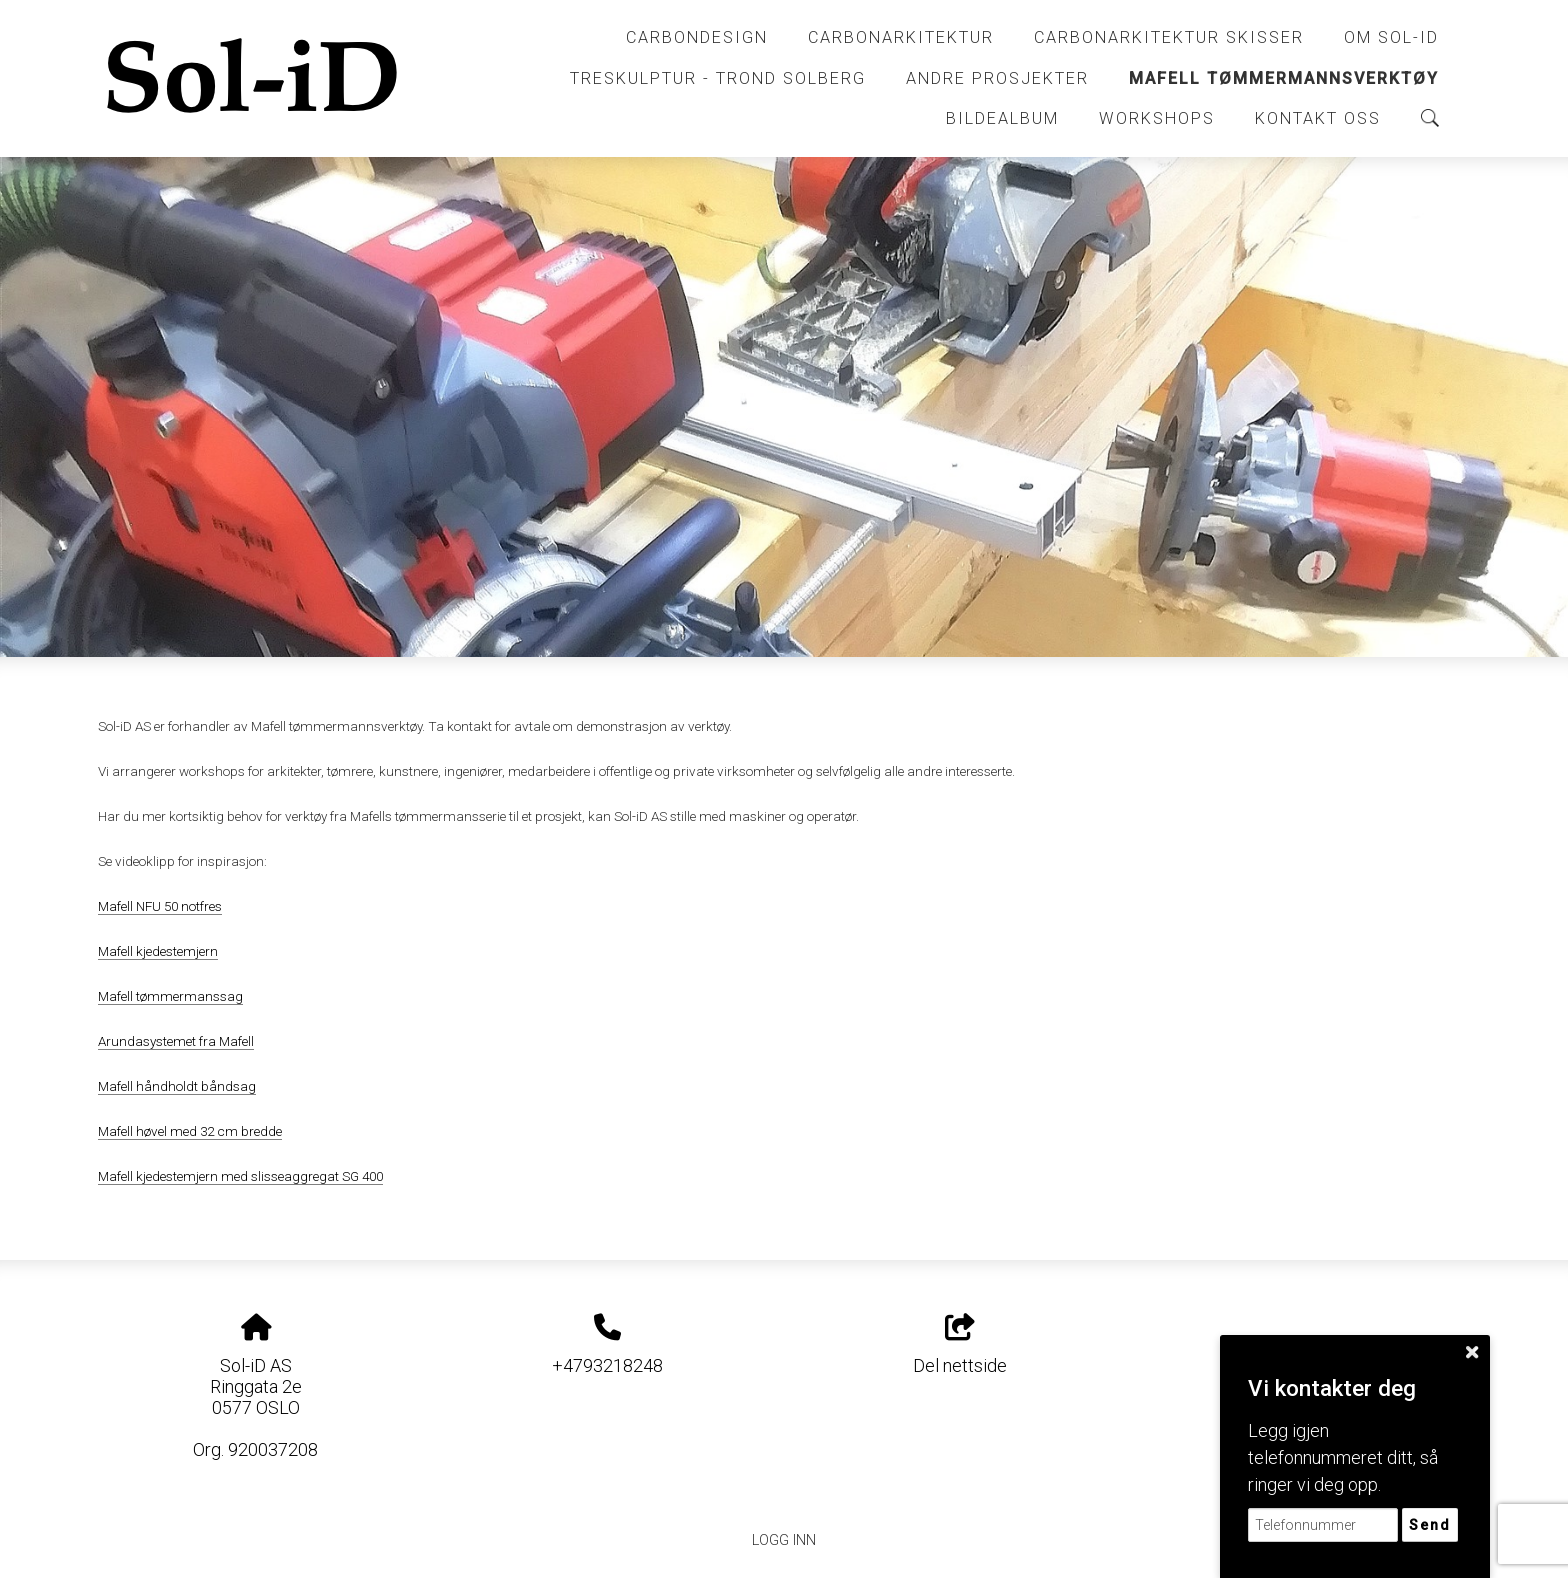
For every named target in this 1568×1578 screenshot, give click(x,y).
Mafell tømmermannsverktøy (1284, 78)
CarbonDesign (697, 37)
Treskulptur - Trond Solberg (718, 78)
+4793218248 (607, 1365)
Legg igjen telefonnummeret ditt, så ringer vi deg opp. (1343, 1457)
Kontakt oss (1318, 118)
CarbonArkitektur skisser (1169, 37)
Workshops (1157, 118)
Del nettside (960, 1345)
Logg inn (784, 1540)
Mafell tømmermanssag (170, 996)
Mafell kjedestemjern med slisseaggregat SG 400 (240, 1176)
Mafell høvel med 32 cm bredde (190, 1131)
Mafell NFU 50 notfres (160, 906)
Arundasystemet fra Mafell (176, 1041)
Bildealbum (1002, 118)
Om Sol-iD (1391, 37)
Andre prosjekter (997, 78)
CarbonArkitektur (901, 37)
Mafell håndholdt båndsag (177, 1086)
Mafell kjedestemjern (158, 951)
